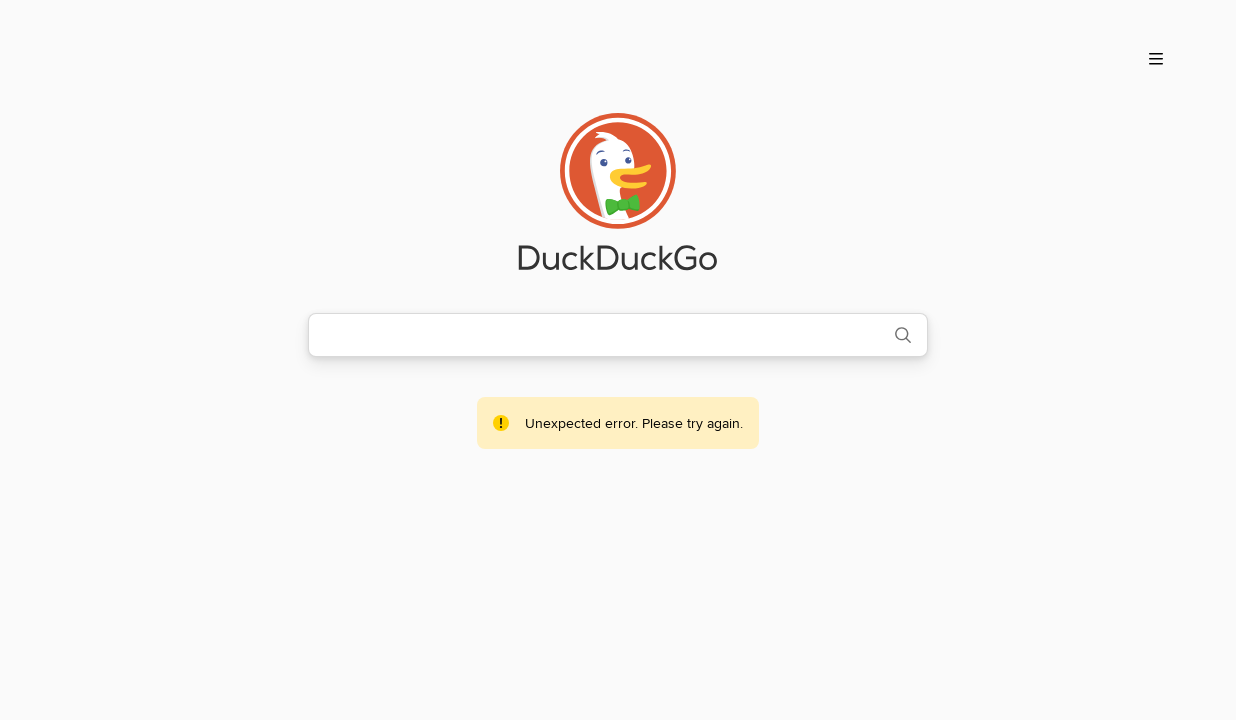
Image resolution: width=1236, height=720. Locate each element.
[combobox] (593, 335)
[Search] (903, 335)
